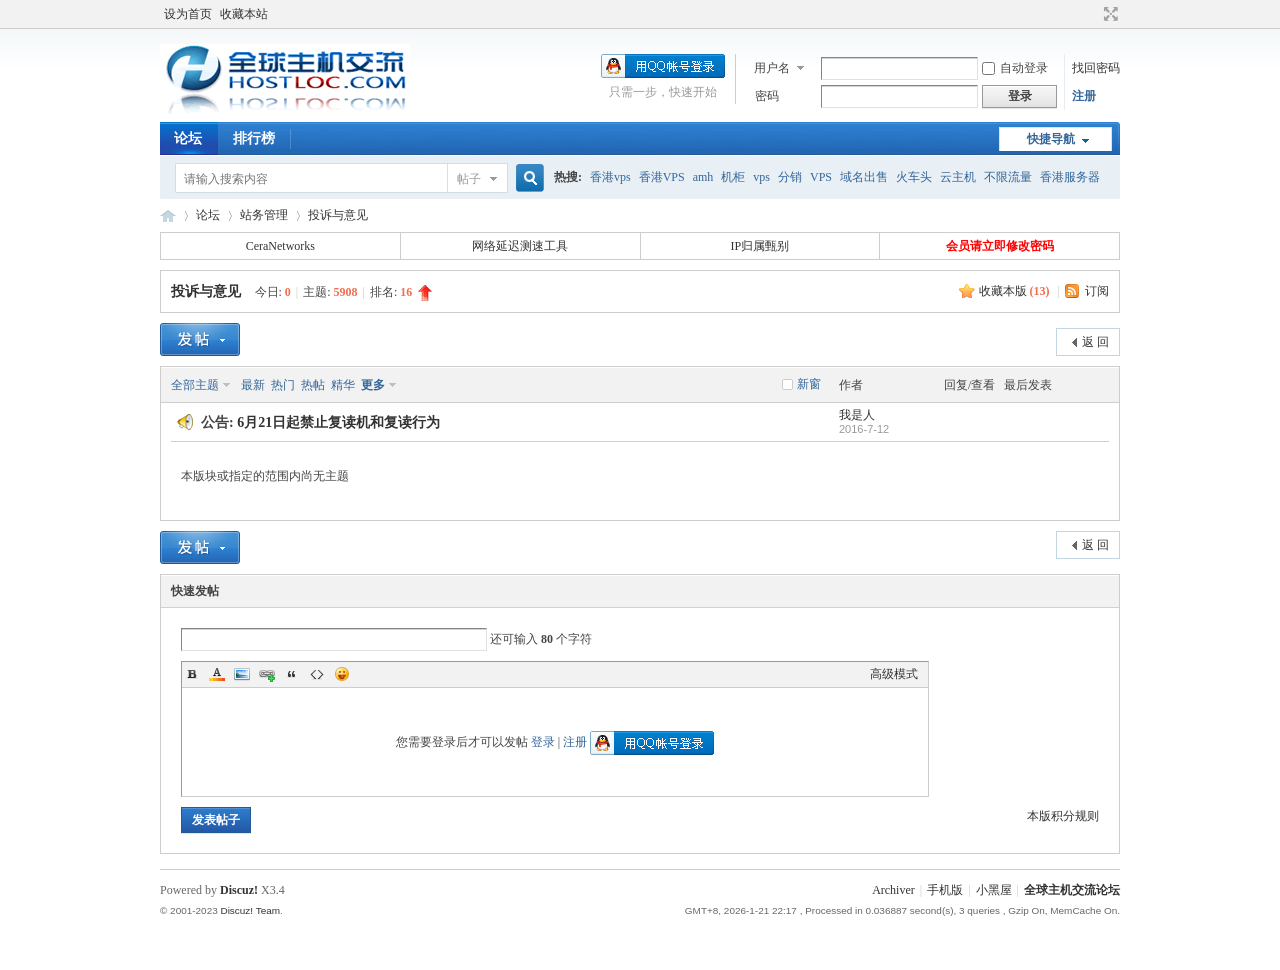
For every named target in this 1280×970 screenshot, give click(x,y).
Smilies (342, 674)
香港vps (610, 177)
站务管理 (264, 215)
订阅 (1097, 291)
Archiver (893, 890)
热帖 (313, 385)
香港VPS (662, 177)
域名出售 (864, 177)
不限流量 (1008, 177)
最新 (253, 385)
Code (317, 674)
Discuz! (239, 890)
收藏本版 (1014, 291)
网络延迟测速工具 (520, 246)
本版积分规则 (1063, 816)
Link (267, 674)
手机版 (945, 890)
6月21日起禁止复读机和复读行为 (338, 422)
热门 (283, 385)
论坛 (188, 138)
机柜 (733, 177)
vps (761, 177)
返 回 (1095, 342)
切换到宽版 (1108, 14)
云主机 (958, 177)
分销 (790, 177)
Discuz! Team (250, 910)
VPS (821, 177)
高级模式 (894, 674)
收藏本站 (244, 14)
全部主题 (195, 385)
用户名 (772, 68)
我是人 (857, 415)
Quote (292, 674)
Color (217, 674)
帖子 (469, 179)
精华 (343, 385)
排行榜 (254, 138)
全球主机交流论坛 (168, 215)
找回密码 (1096, 68)
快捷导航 (1051, 139)
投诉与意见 (338, 215)
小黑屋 (994, 890)
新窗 (809, 384)
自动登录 (1015, 68)
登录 (543, 742)
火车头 (914, 177)
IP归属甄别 (760, 246)
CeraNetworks (280, 246)
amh (703, 177)
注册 (1084, 96)
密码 (767, 96)
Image (242, 674)
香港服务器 (1070, 177)
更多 (373, 385)
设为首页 (188, 14)
